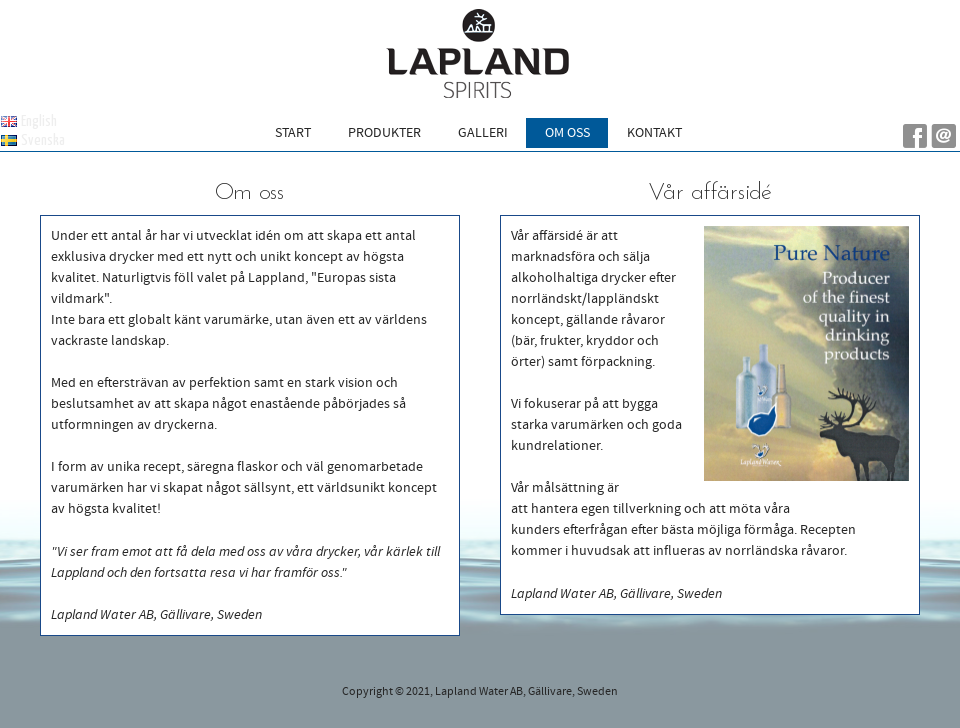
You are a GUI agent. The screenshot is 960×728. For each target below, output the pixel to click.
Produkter (384, 133)
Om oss (567, 133)
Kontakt (654, 133)
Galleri (483, 133)
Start (293, 133)
